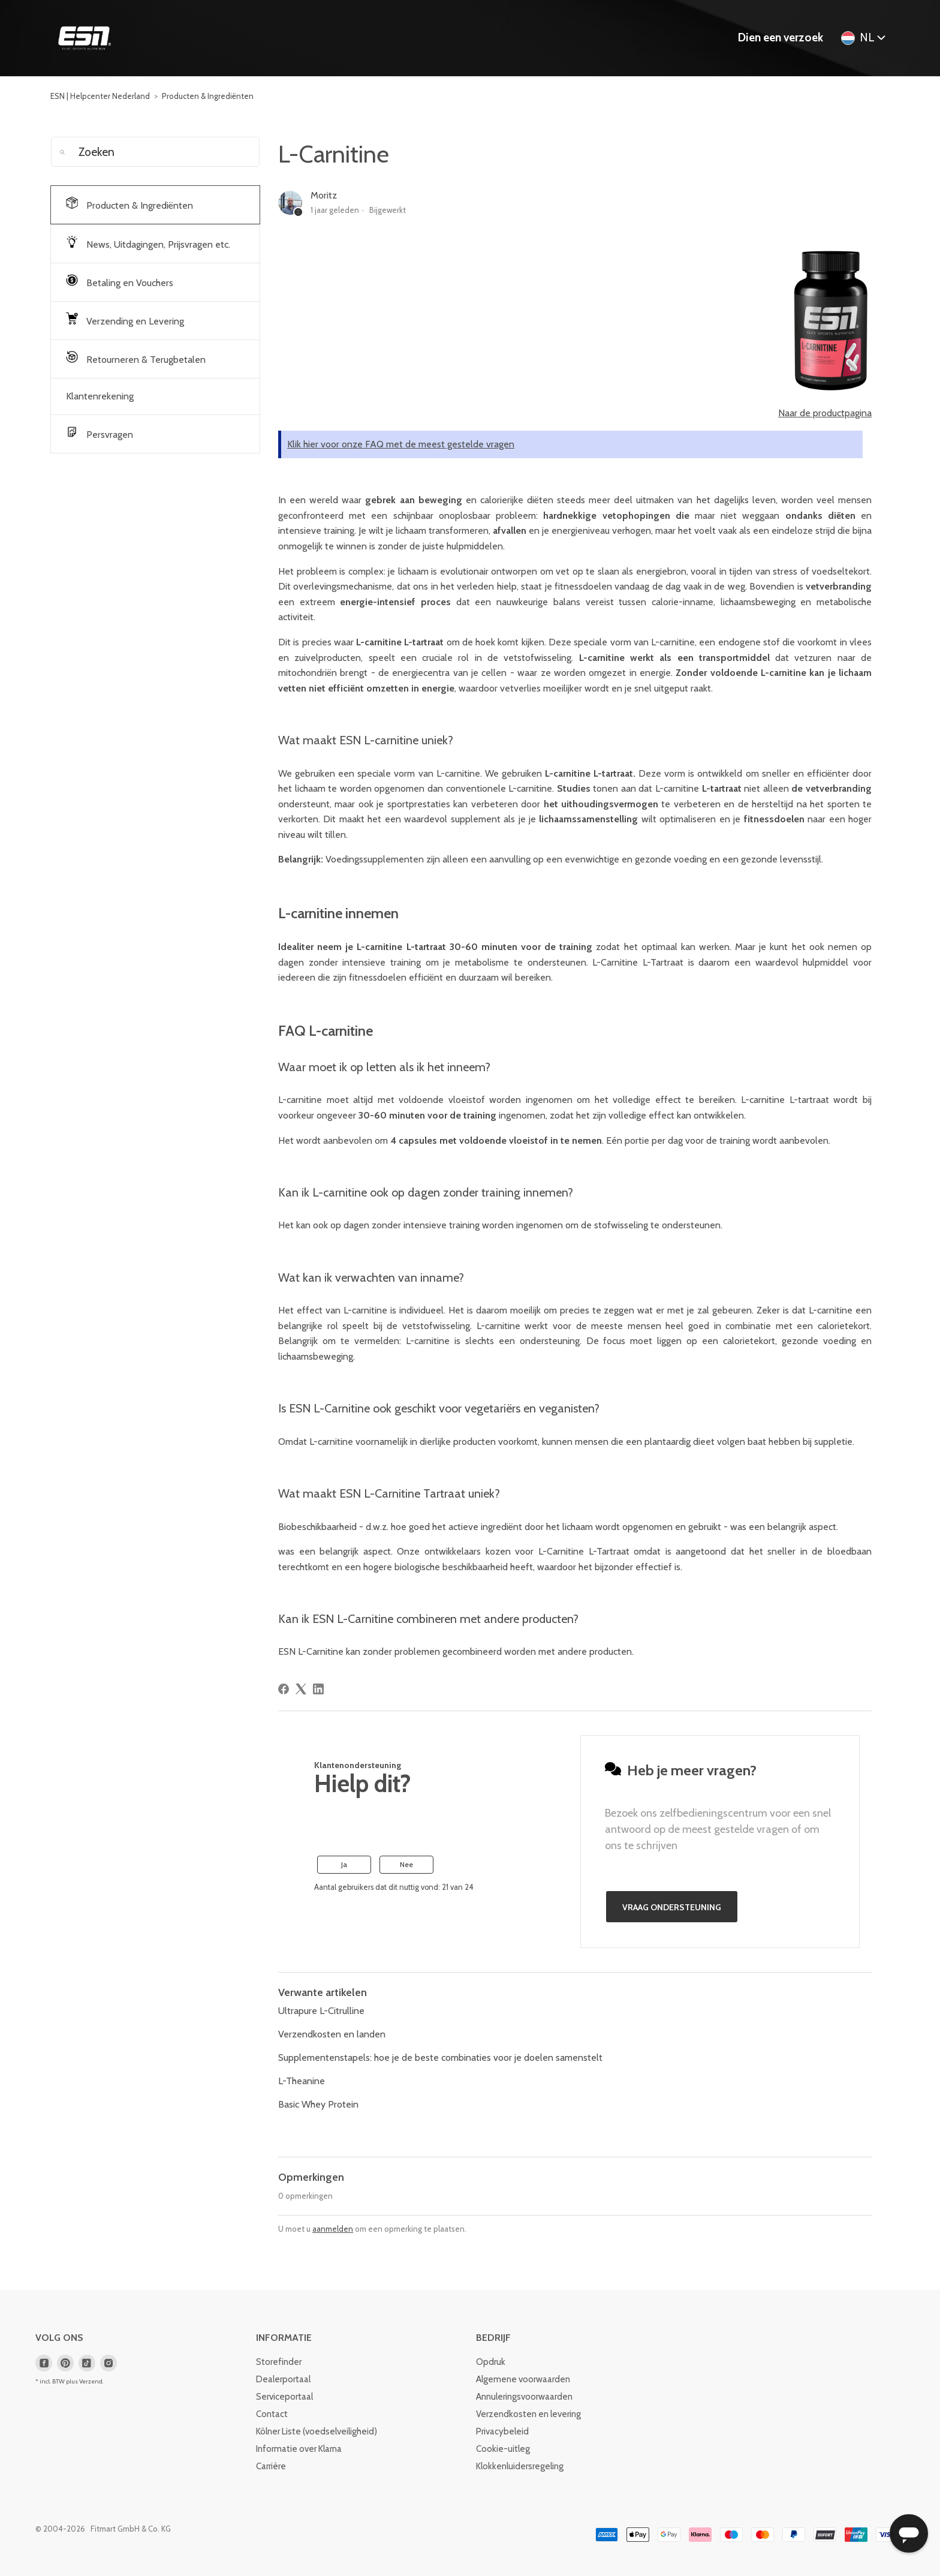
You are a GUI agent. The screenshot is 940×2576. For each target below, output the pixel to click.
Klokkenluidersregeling (520, 2466)
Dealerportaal (283, 2379)
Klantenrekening (100, 396)
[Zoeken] (155, 152)
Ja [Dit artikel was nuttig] (344, 1864)
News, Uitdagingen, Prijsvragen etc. (148, 243)
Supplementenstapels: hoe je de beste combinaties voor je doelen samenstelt (440, 2057)
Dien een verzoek (780, 37)
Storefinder (279, 2361)
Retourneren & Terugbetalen (136, 358)
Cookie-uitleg (503, 2448)
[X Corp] (301, 1689)
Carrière (271, 2466)
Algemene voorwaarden (523, 2379)
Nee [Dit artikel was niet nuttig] (406, 1864)
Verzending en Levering (125, 319)
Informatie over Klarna (299, 2448)
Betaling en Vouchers (119, 281)
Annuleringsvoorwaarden (524, 2396)
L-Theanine (301, 2081)
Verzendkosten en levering (528, 2414)
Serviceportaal (284, 2396)
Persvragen (99, 433)
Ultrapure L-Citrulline (321, 2010)
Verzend (91, 2381)
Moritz (324, 195)
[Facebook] (283, 1689)
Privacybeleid (502, 2431)
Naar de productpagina (825, 413)
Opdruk (490, 2361)
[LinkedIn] (318, 1689)
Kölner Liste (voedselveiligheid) (316, 2431)
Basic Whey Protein (318, 2104)
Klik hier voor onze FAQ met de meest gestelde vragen (400, 444)
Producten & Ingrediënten (208, 96)
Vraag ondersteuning (671, 1907)
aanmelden (332, 2229)
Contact (272, 2414)
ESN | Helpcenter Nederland (100, 96)
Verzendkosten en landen (331, 2034)
